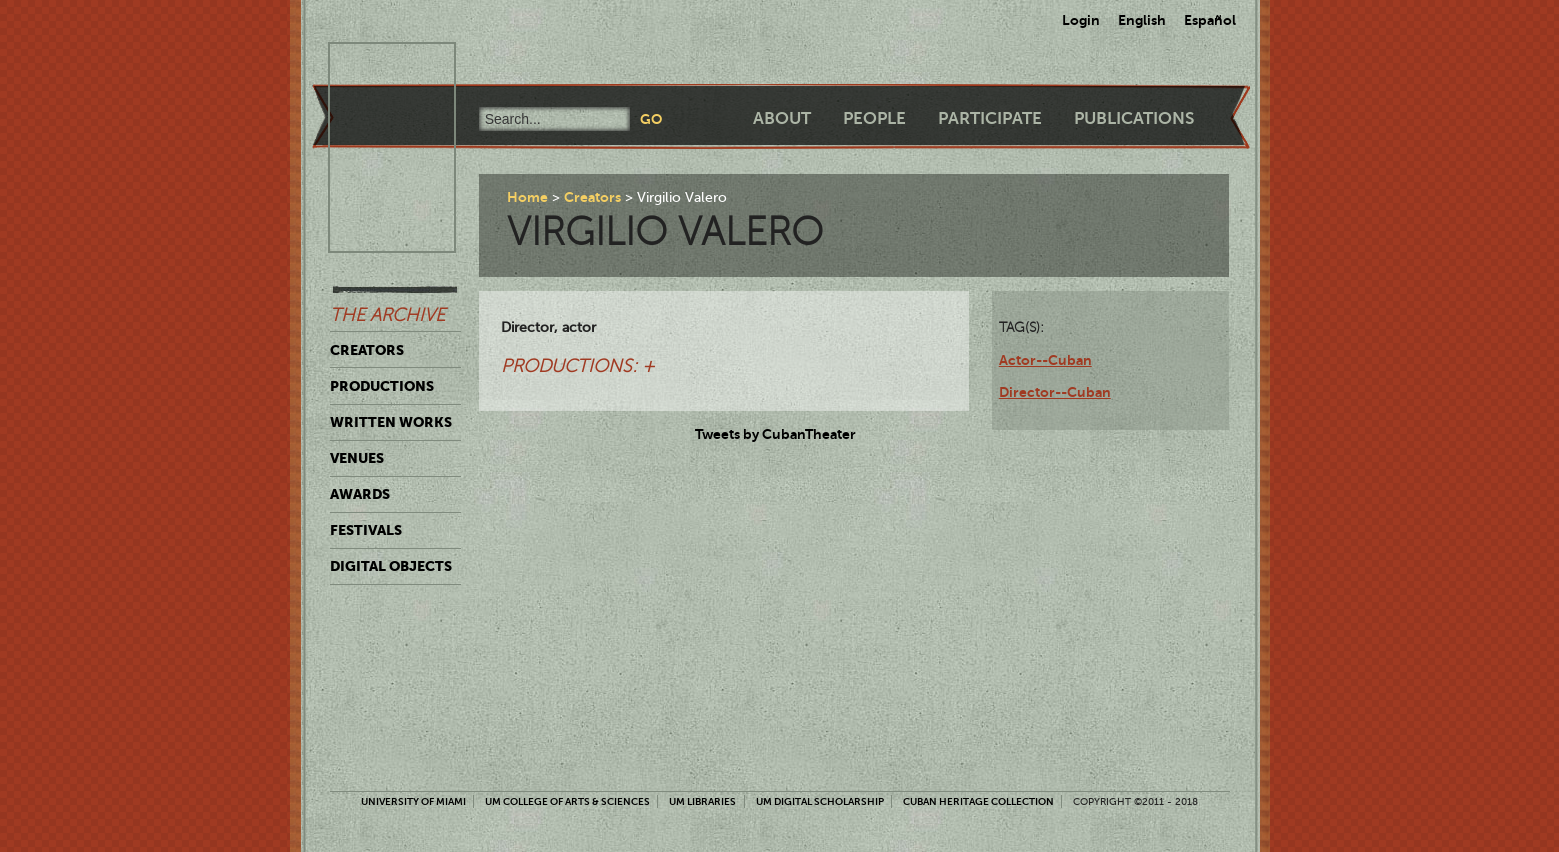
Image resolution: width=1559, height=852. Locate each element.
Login (1081, 20)
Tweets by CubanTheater (775, 434)
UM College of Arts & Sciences (567, 801)
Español (1210, 20)
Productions (382, 386)
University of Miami (413, 801)
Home (527, 197)
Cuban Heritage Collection (978, 801)
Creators (367, 350)
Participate (990, 118)
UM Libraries (702, 801)
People (874, 118)
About (782, 118)
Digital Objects (391, 566)
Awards (360, 494)
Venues (357, 458)
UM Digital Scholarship (820, 801)
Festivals (366, 530)
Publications (1134, 118)
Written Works (391, 422)
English (1142, 20)
